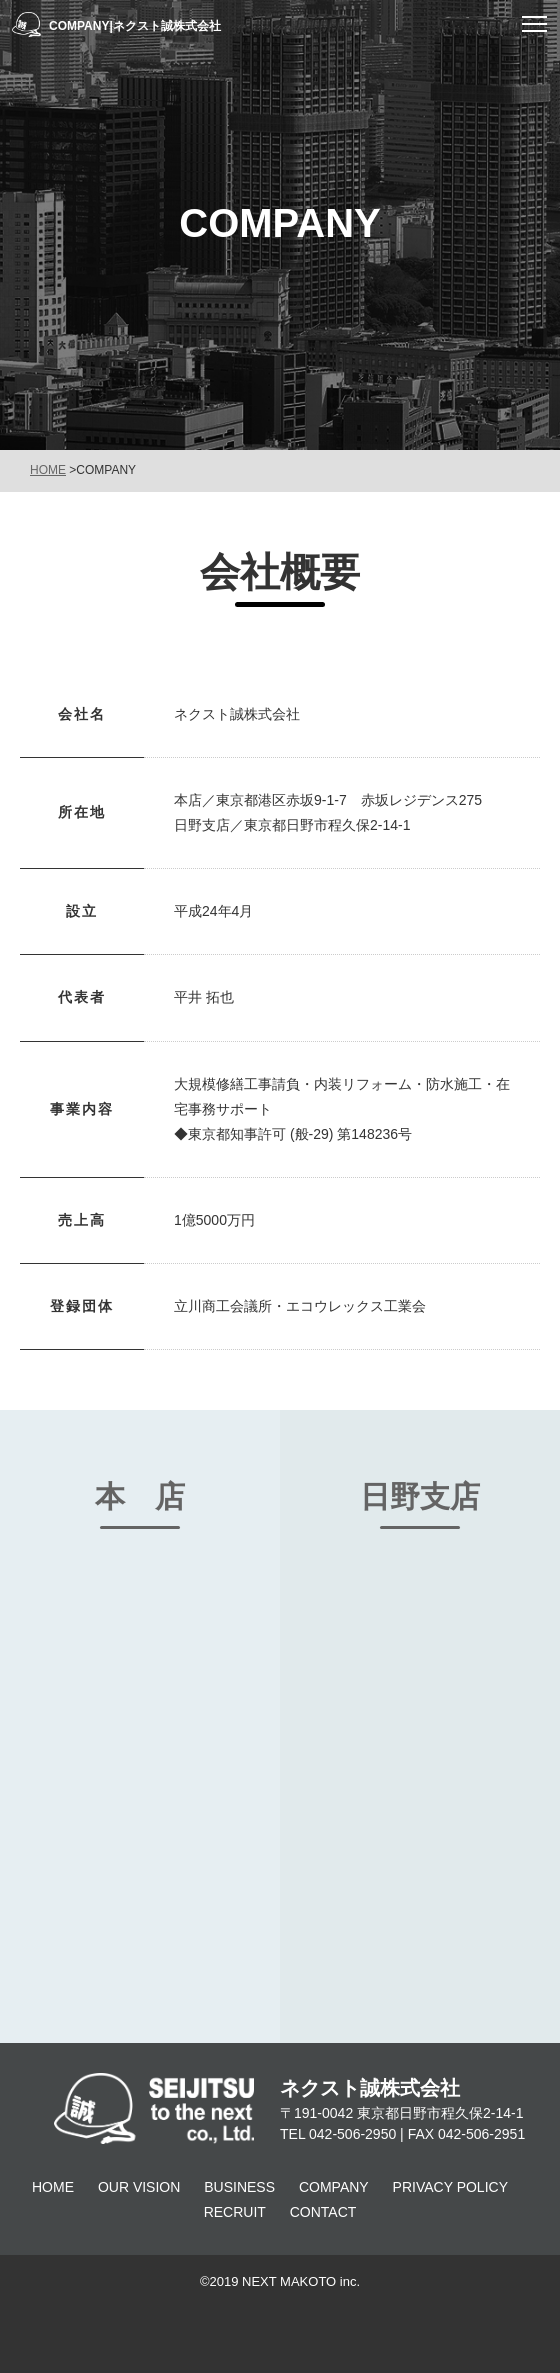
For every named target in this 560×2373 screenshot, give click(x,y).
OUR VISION (139, 2187)
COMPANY (334, 2187)
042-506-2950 (352, 2134)
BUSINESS (239, 2187)
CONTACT (323, 2212)
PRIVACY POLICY (450, 2187)
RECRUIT (235, 2212)
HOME (48, 470)
